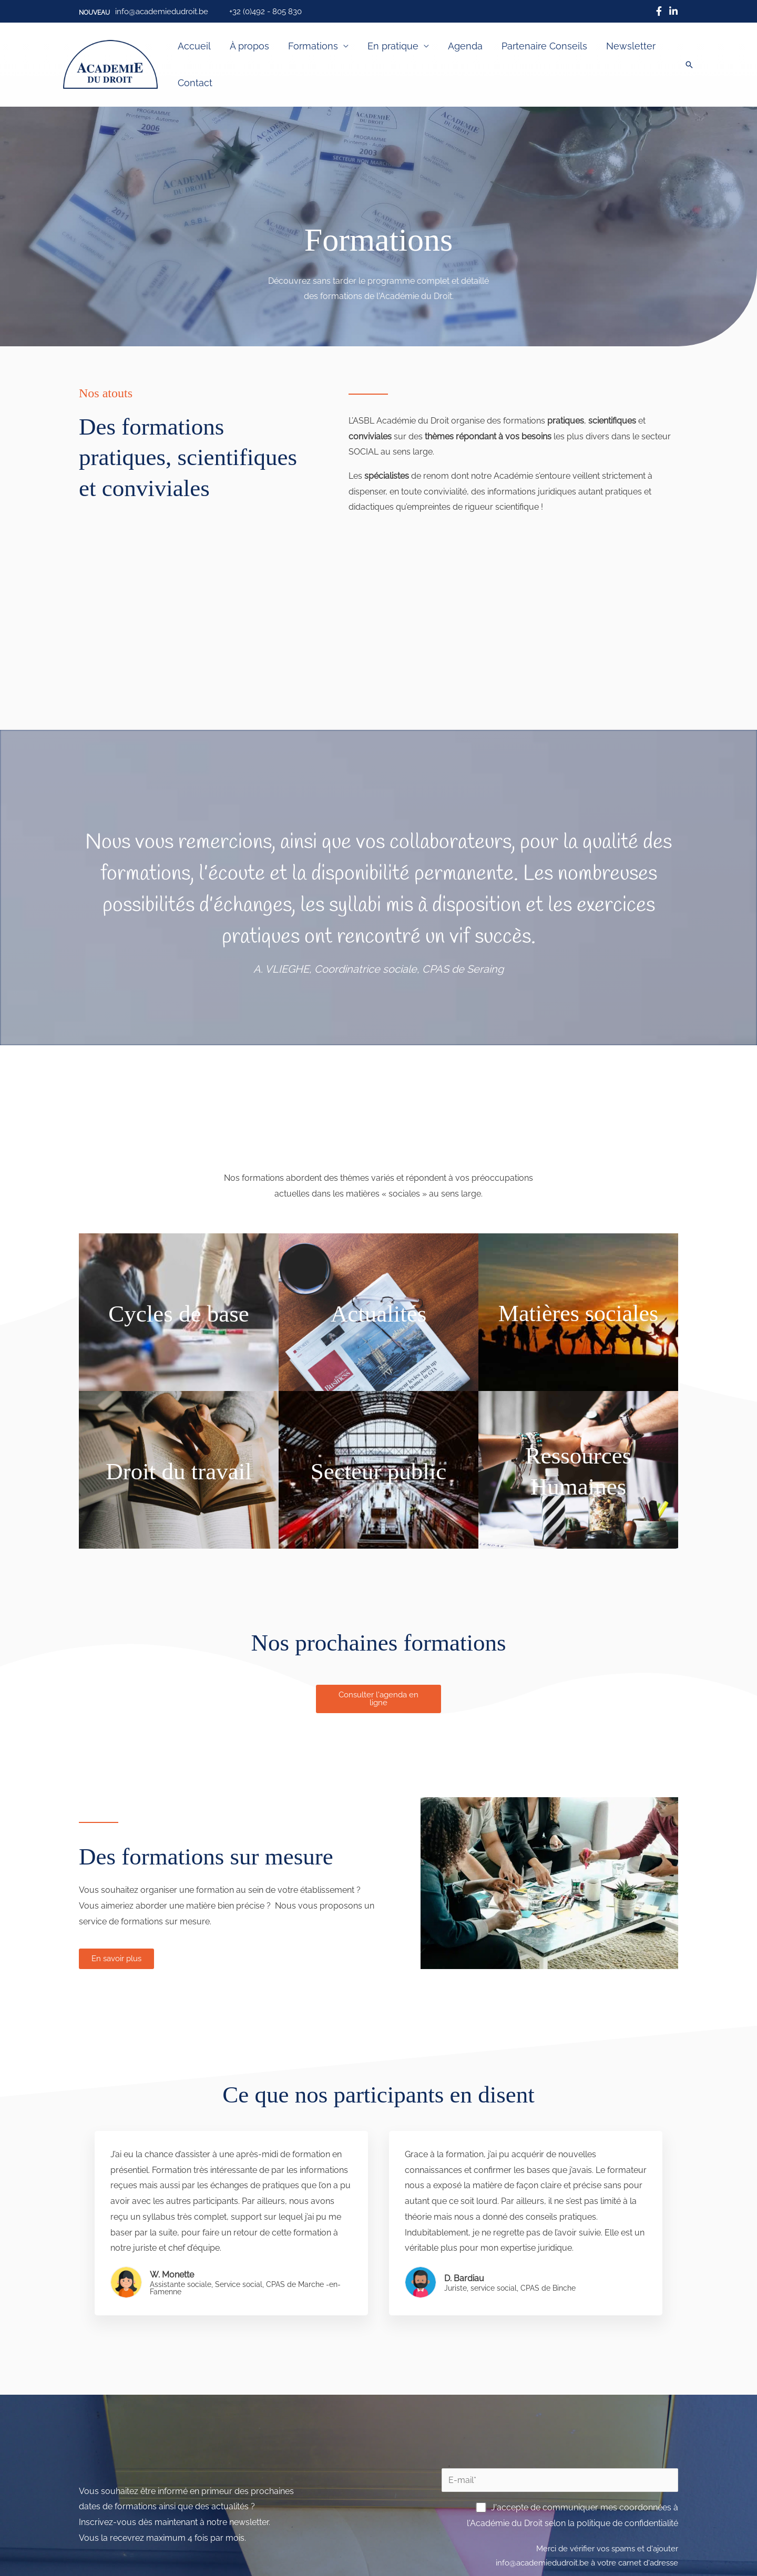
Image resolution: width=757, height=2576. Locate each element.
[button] (94, 12)
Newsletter (631, 45)
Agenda (465, 45)
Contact (195, 82)
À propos (249, 45)
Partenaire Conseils (544, 45)
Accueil (194, 45)
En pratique (392, 45)
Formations (313, 45)
